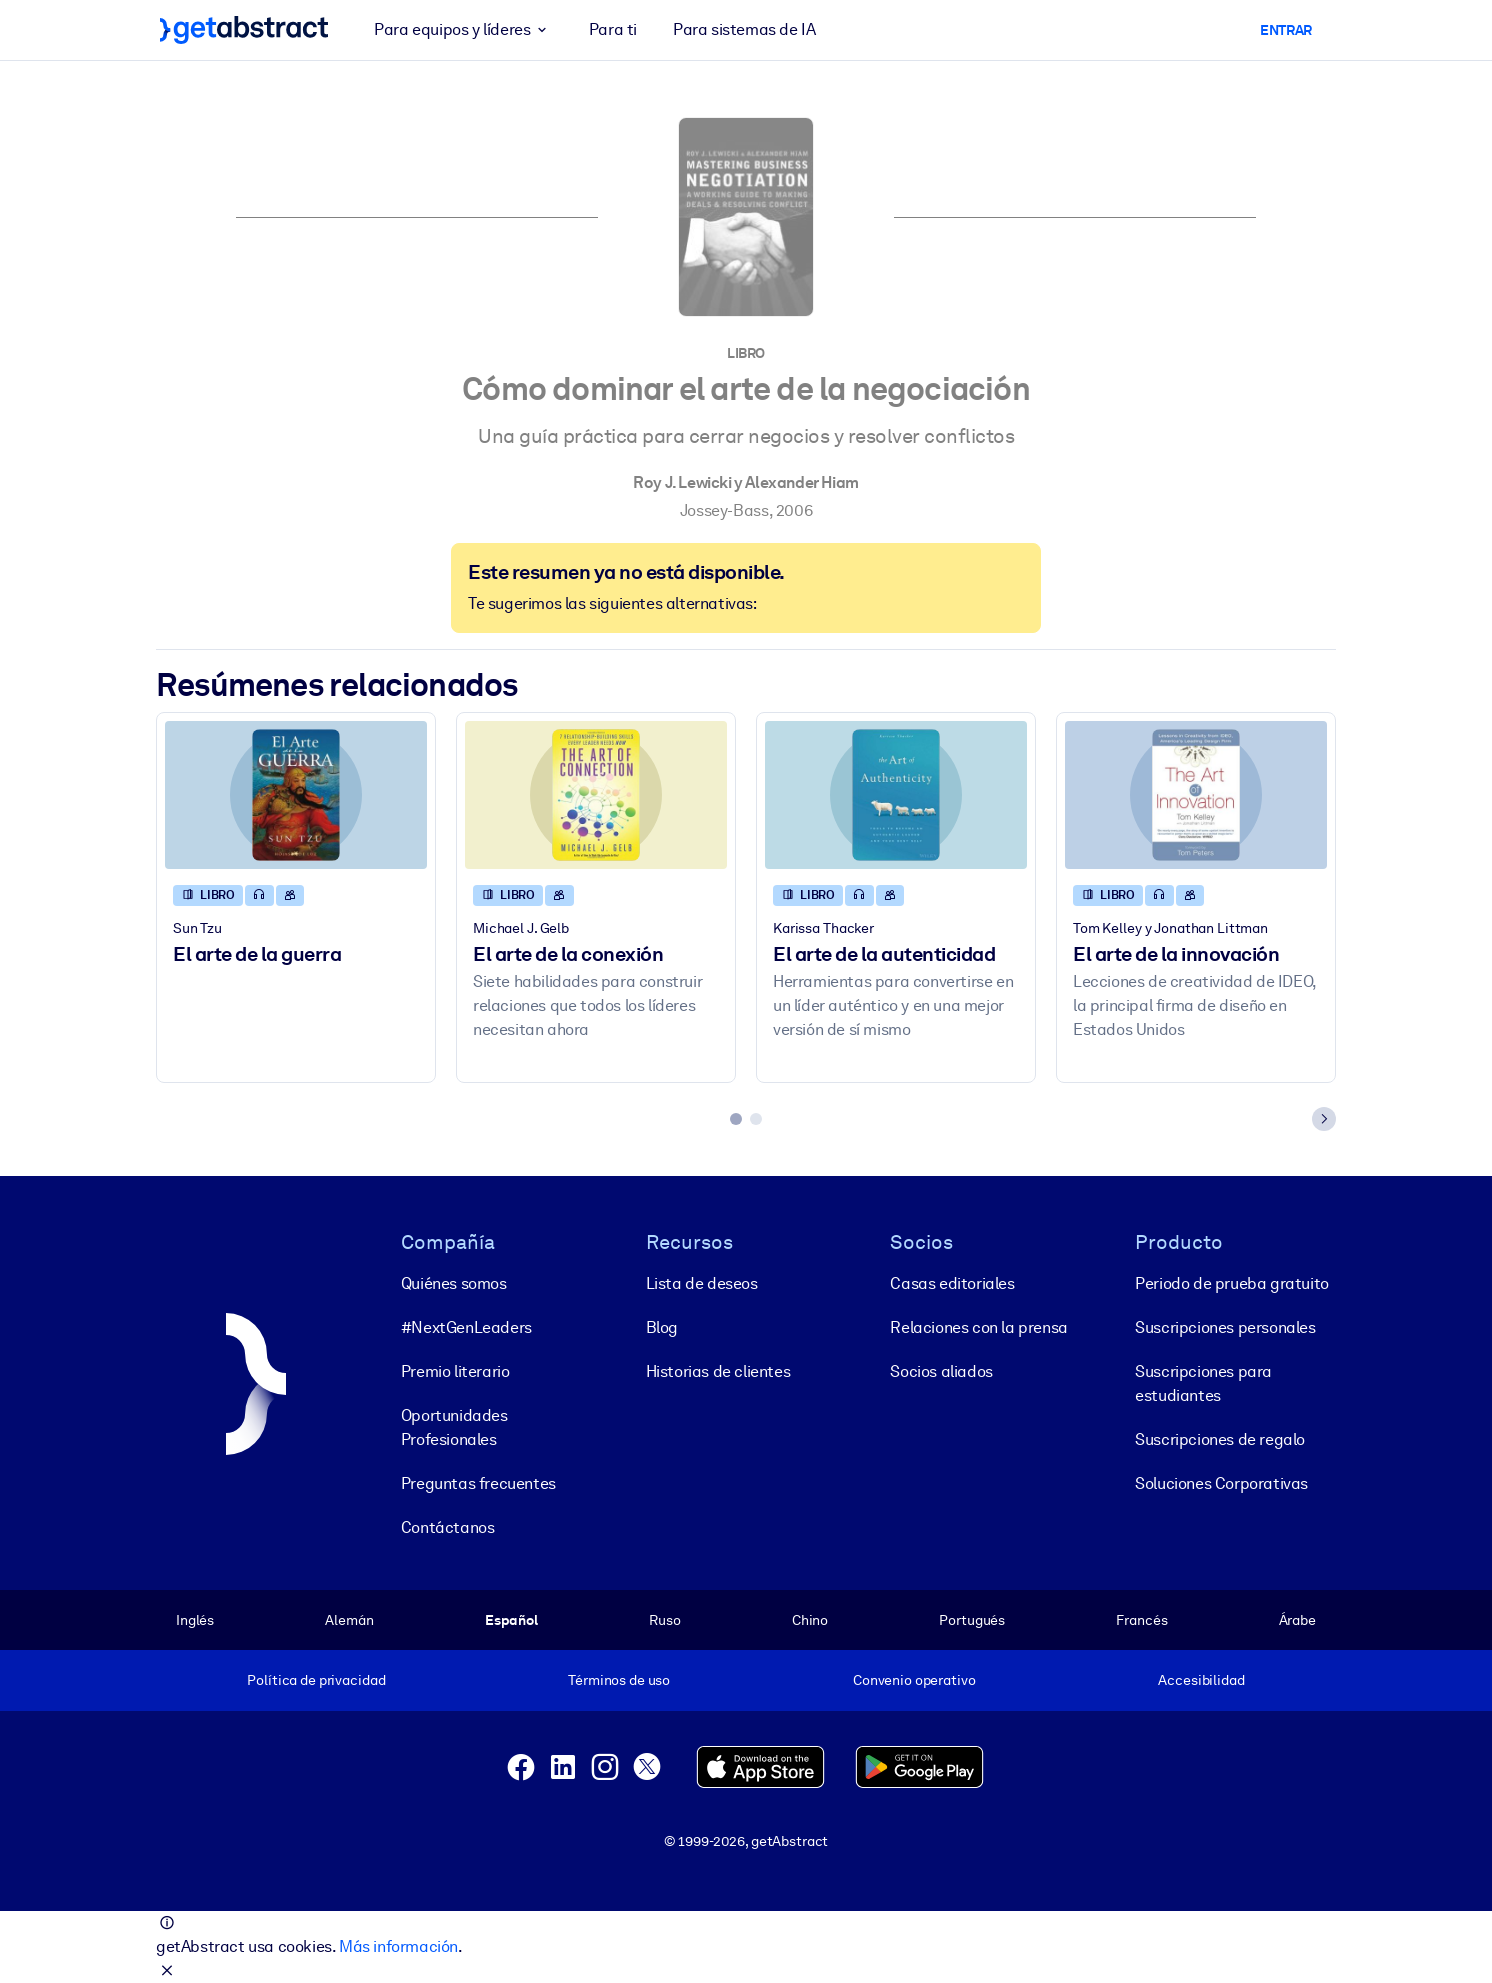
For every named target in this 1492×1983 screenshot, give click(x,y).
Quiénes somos (454, 1282)
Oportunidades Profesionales (454, 1426)
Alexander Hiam (801, 482)
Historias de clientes (718, 1370)
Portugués (972, 1619)
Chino (810, 1619)
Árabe (1297, 1619)
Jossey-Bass (724, 510)
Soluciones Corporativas (1221, 1482)
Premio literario (455, 1370)
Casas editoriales (952, 1282)
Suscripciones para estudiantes (1203, 1382)
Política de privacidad (316, 1680)
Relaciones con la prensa (978, 1326)
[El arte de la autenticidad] (896, 794)
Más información (398, 1946)
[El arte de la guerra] (296, 794)
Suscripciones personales (1225, 1326)
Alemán (349, 1619)
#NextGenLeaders (466, 1326)
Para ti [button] (613, 29)
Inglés (195, 1619)
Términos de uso (619, 1680)
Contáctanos (448, 1526)
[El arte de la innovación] (1196, 794)
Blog (662, 1326)
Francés (1141, 1619)
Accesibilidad (1201, 1680)
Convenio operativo (914, 1680)
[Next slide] (1324, 1119)
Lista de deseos (702, 1282)
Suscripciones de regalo (1220, 1438)
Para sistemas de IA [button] (744, 29)
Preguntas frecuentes (478, 1482)
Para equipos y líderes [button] (463, 30)
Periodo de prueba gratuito (1232, 1282)
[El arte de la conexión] (596, 794)
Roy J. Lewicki (682, 482)
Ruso (664, 1619)
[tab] (736, 1119)
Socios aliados (941, 1370)
